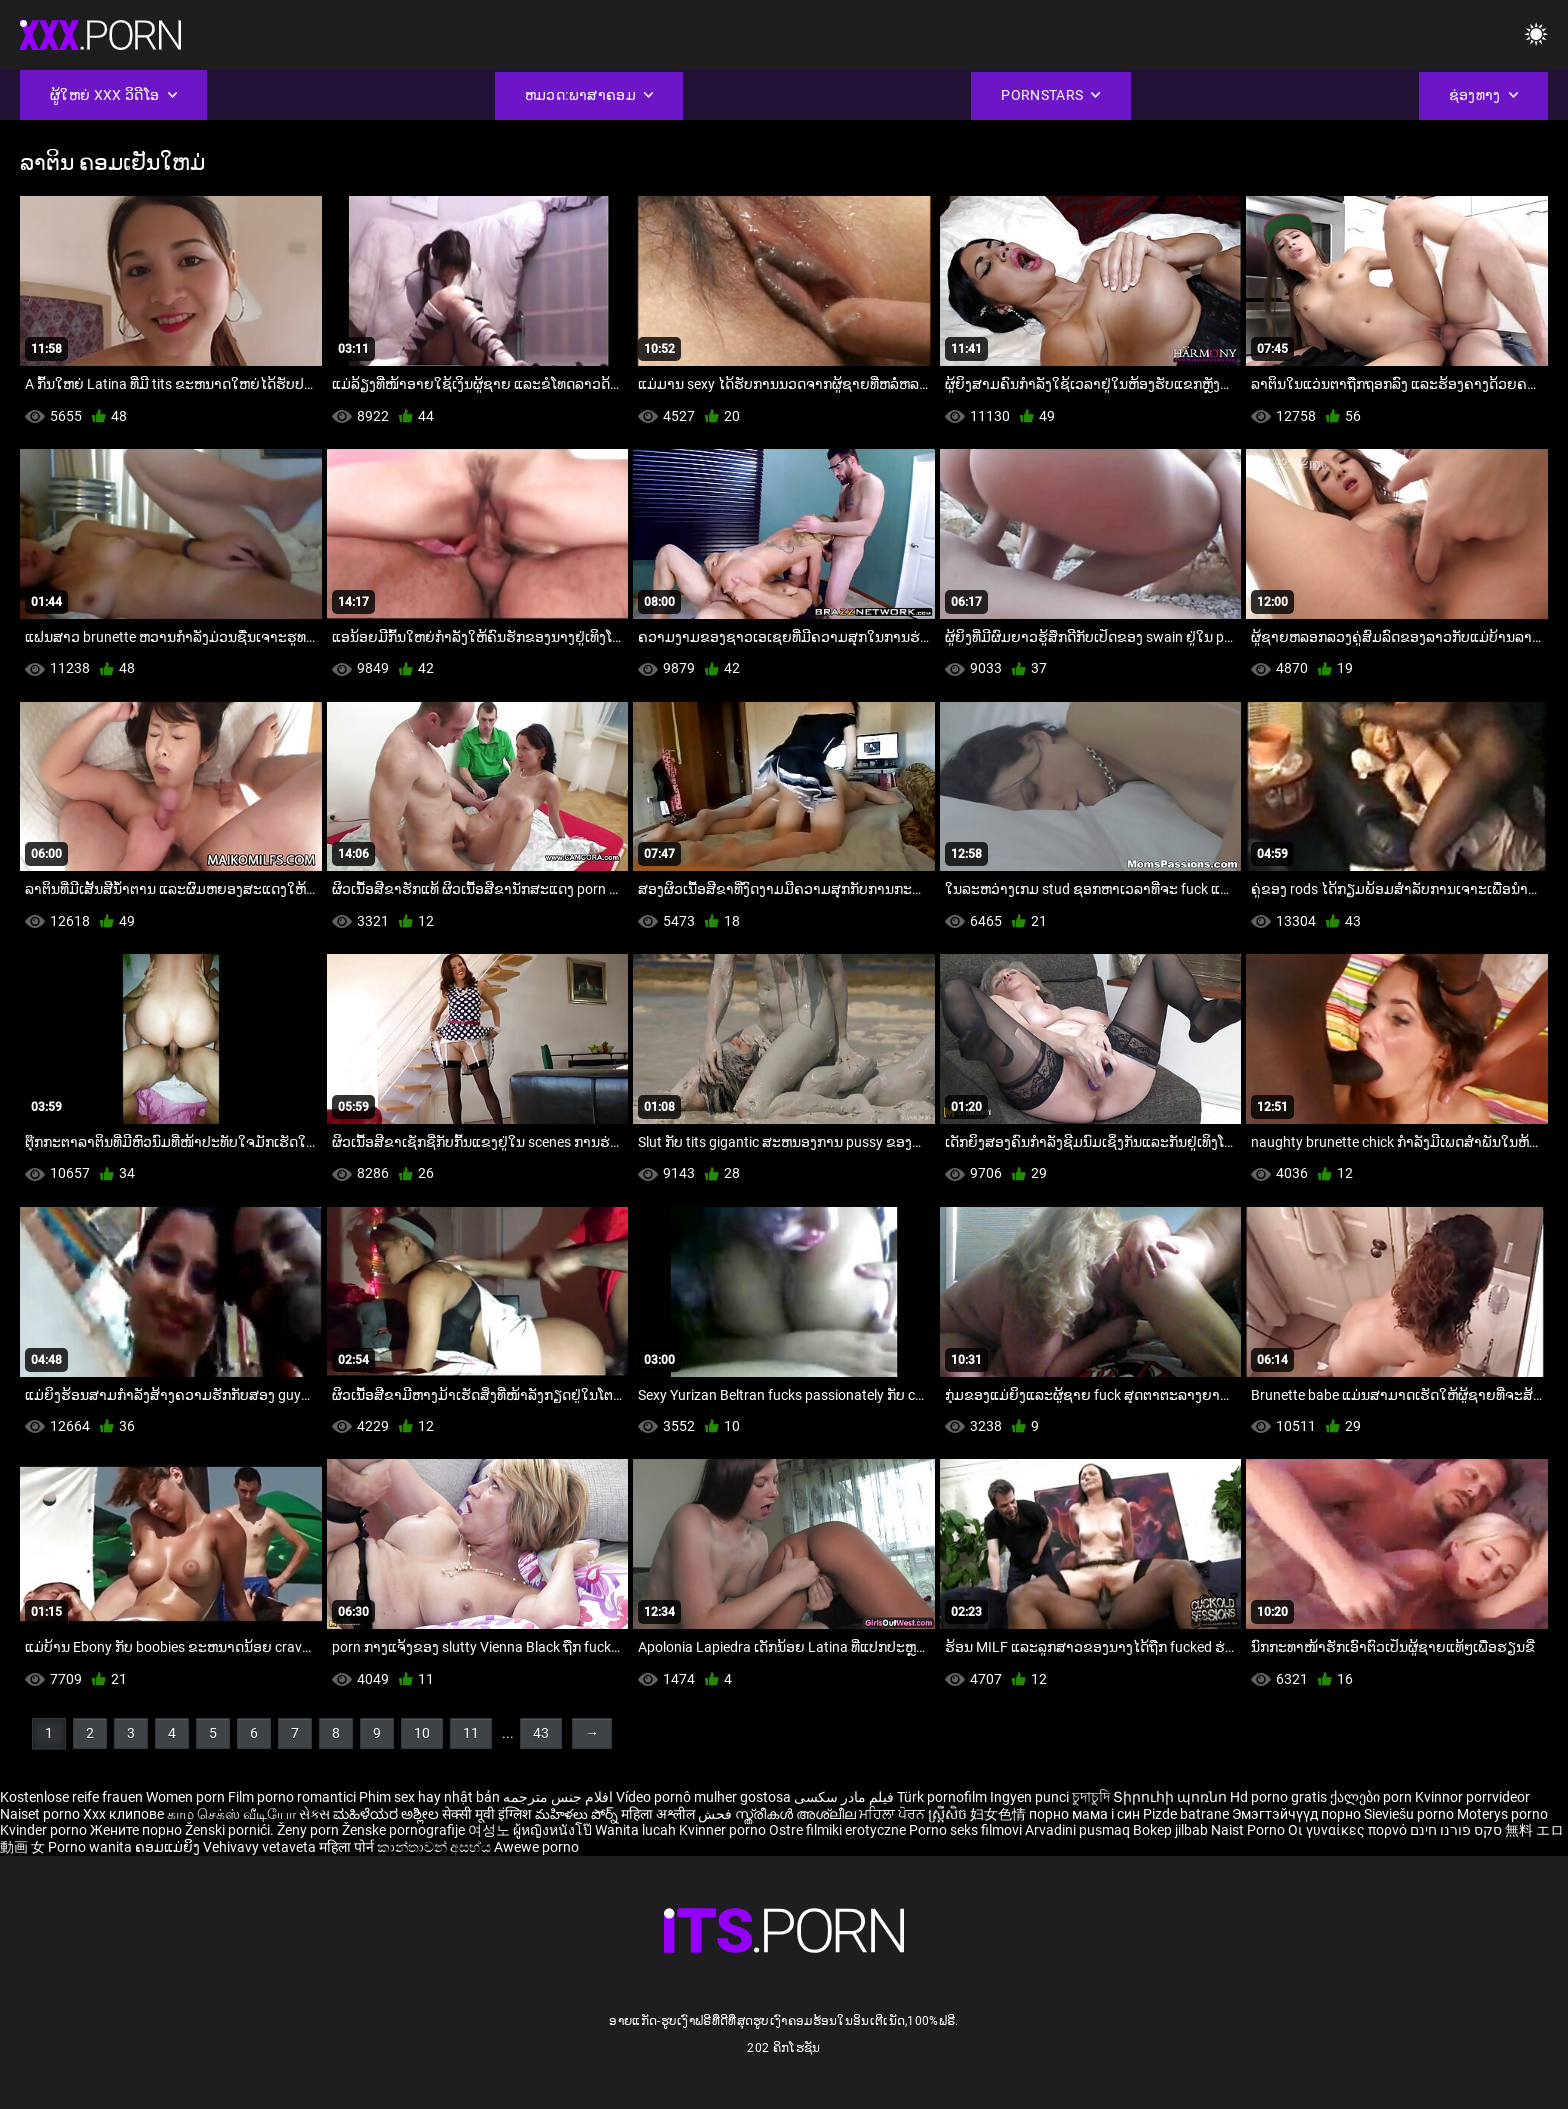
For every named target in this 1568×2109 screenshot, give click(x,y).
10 (422, 1733)
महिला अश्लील (659, 1814)
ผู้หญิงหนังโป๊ (554, 1830)
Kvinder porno (45, 1830)
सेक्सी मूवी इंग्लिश (487, 1814)
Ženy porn (309, 1830)
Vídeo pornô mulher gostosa (703, 1797)
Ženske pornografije (405, 1830)
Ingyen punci (1029, 1797)
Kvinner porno (724, 1830)
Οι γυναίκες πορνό (1349, 1830)
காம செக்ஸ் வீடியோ (231, 1814)
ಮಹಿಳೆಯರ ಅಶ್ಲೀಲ (387, 1814)
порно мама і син (1084, 1814)
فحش (716, 1814)
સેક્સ (314, 1814)
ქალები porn (1372, 1797)
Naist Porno (1249, 1830)
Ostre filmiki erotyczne (837, 1830)
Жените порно (137, 1830)
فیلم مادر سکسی (844, 1797)
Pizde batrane (1186, 1814)
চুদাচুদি (1091, 1797)
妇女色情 (999, 1814)
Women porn (187, 1797)
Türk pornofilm (942, 1797)
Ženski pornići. (231, 1830)
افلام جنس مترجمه (558, 1797)
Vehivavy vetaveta (261, 1847)
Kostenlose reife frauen (71, 1797)
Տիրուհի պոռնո (1171, 1797)
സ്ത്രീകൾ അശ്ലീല (797, 1814)
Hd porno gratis (1278, 1797)
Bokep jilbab (1170, 1830)
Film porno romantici (292, 1797)
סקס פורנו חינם (1456, 1830)
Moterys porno (1502, 1814)
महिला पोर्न (348, 1847)
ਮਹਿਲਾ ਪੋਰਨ (893, 1814)
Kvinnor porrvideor (1472, 1797)
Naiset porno (41, 1814)
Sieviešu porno (1410, 1814)
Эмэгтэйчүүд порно (1298, 1814)
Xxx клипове (123, 1814)
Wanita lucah (637, 1830)
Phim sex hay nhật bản (429, 1797)
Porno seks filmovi (965, 1830)
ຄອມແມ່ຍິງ (169, 1847)
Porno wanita (91, 1847)
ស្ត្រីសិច (949, 1814)
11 (471, 1733)
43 (541, 1733)
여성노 (490, 1830)
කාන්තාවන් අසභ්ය (435, 1847)
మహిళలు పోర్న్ (578, 1814)
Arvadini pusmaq (1079, 1830)
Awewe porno (536, 1847)
